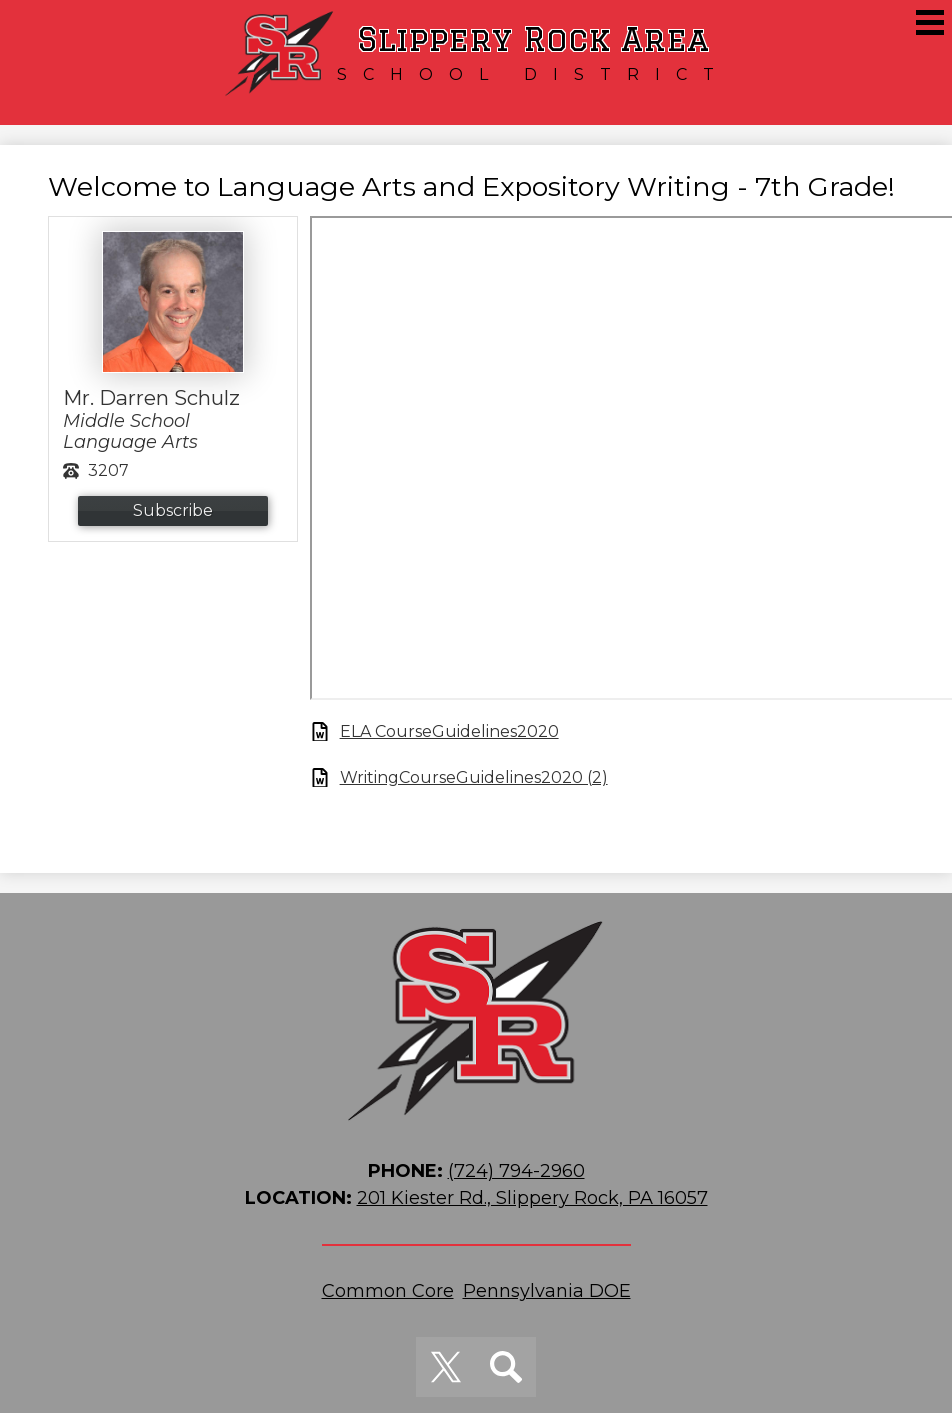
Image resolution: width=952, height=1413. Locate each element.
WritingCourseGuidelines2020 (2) (474, 777)
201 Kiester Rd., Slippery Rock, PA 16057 (532, 1198)
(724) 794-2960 (516, 1171)
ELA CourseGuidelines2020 (449, 731)
